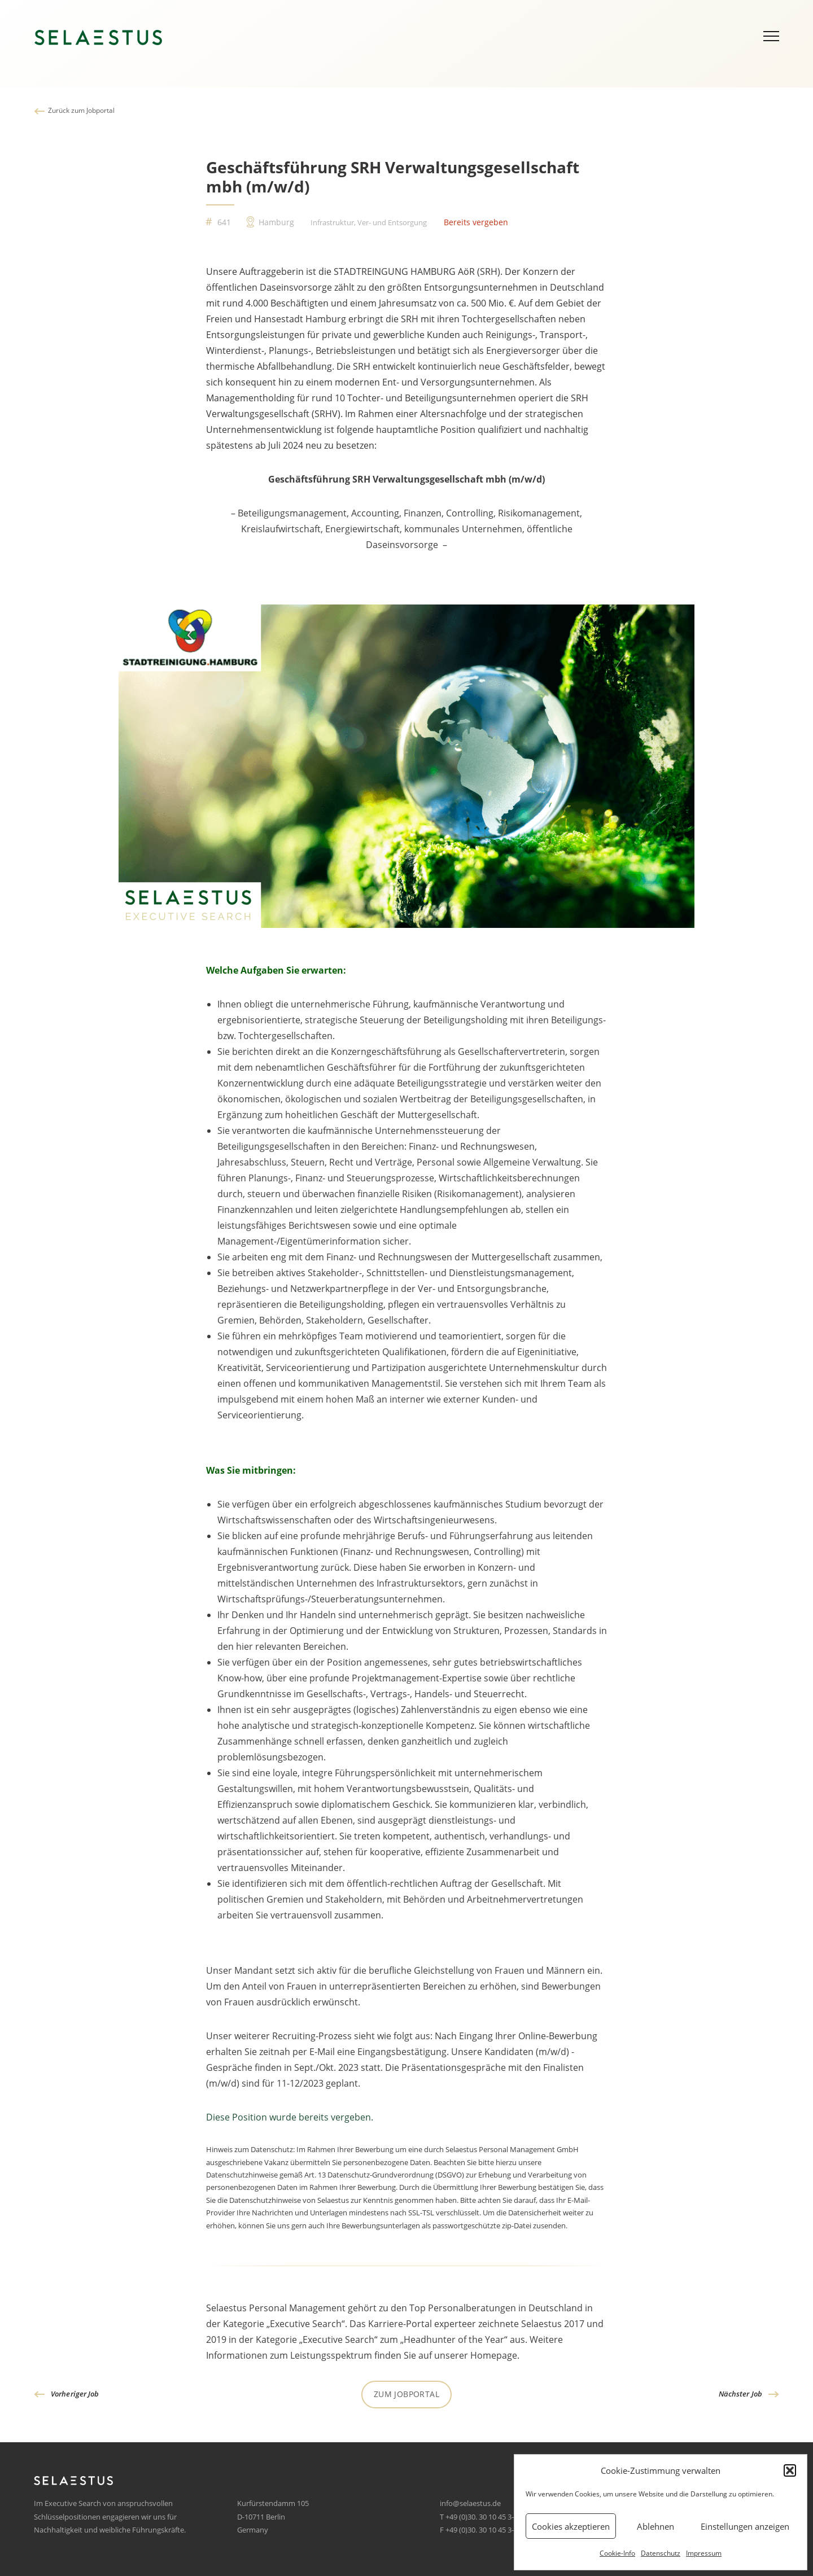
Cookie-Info (617, 2553)
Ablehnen (655, 2526)
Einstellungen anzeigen (745, 2526)
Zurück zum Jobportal (81, 110)
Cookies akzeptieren (571, 2526)
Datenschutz (660, 2553)
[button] (789, 2470)
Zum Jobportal (406, 2394)
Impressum (704, 2553)
